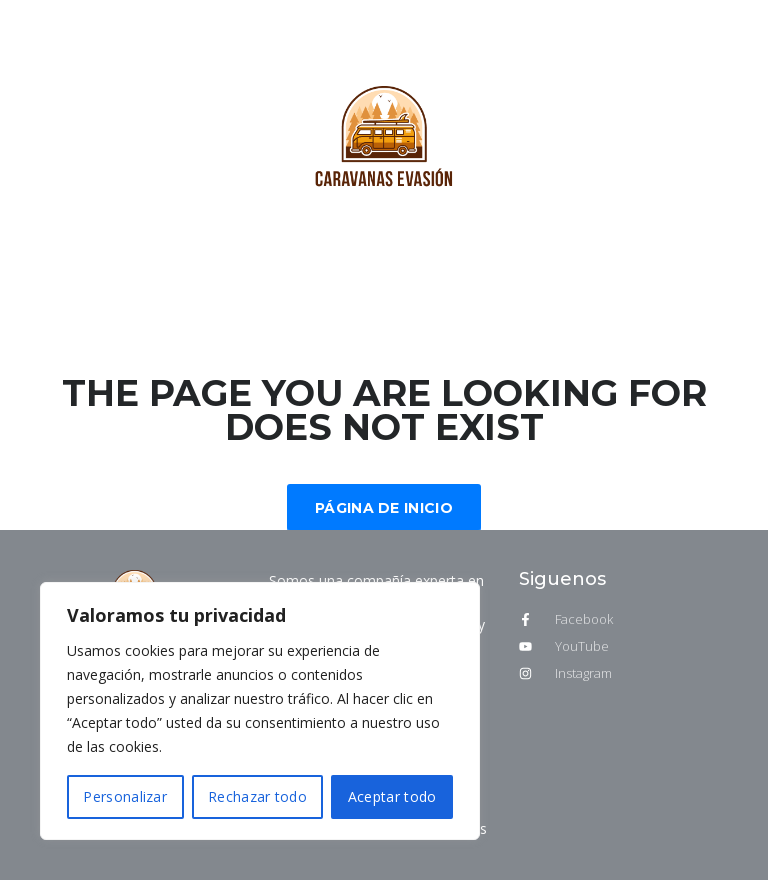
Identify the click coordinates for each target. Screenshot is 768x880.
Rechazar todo (257, 796)
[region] (260, 711)
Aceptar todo (392, 796)
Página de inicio (384, 508)
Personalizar (125, 796)
